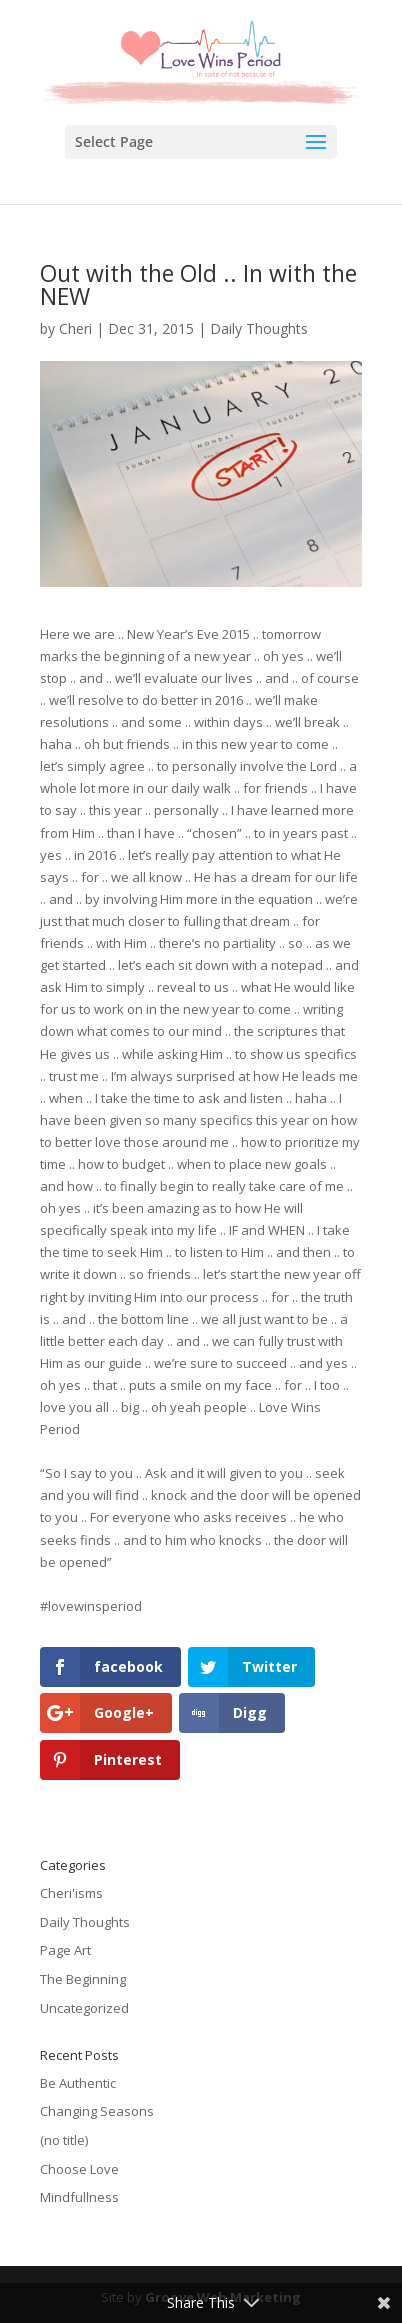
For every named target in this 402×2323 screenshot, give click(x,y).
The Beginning (83, 1979)
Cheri (75, 328)
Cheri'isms (71, 1893)
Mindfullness (79, 2197)
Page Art (65, 1950)
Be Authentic (78, 2083)
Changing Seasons (97, 2111)
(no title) (64, 2140)
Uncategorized (84, 2008)
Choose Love (79, 2169)
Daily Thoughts (259, 328)
